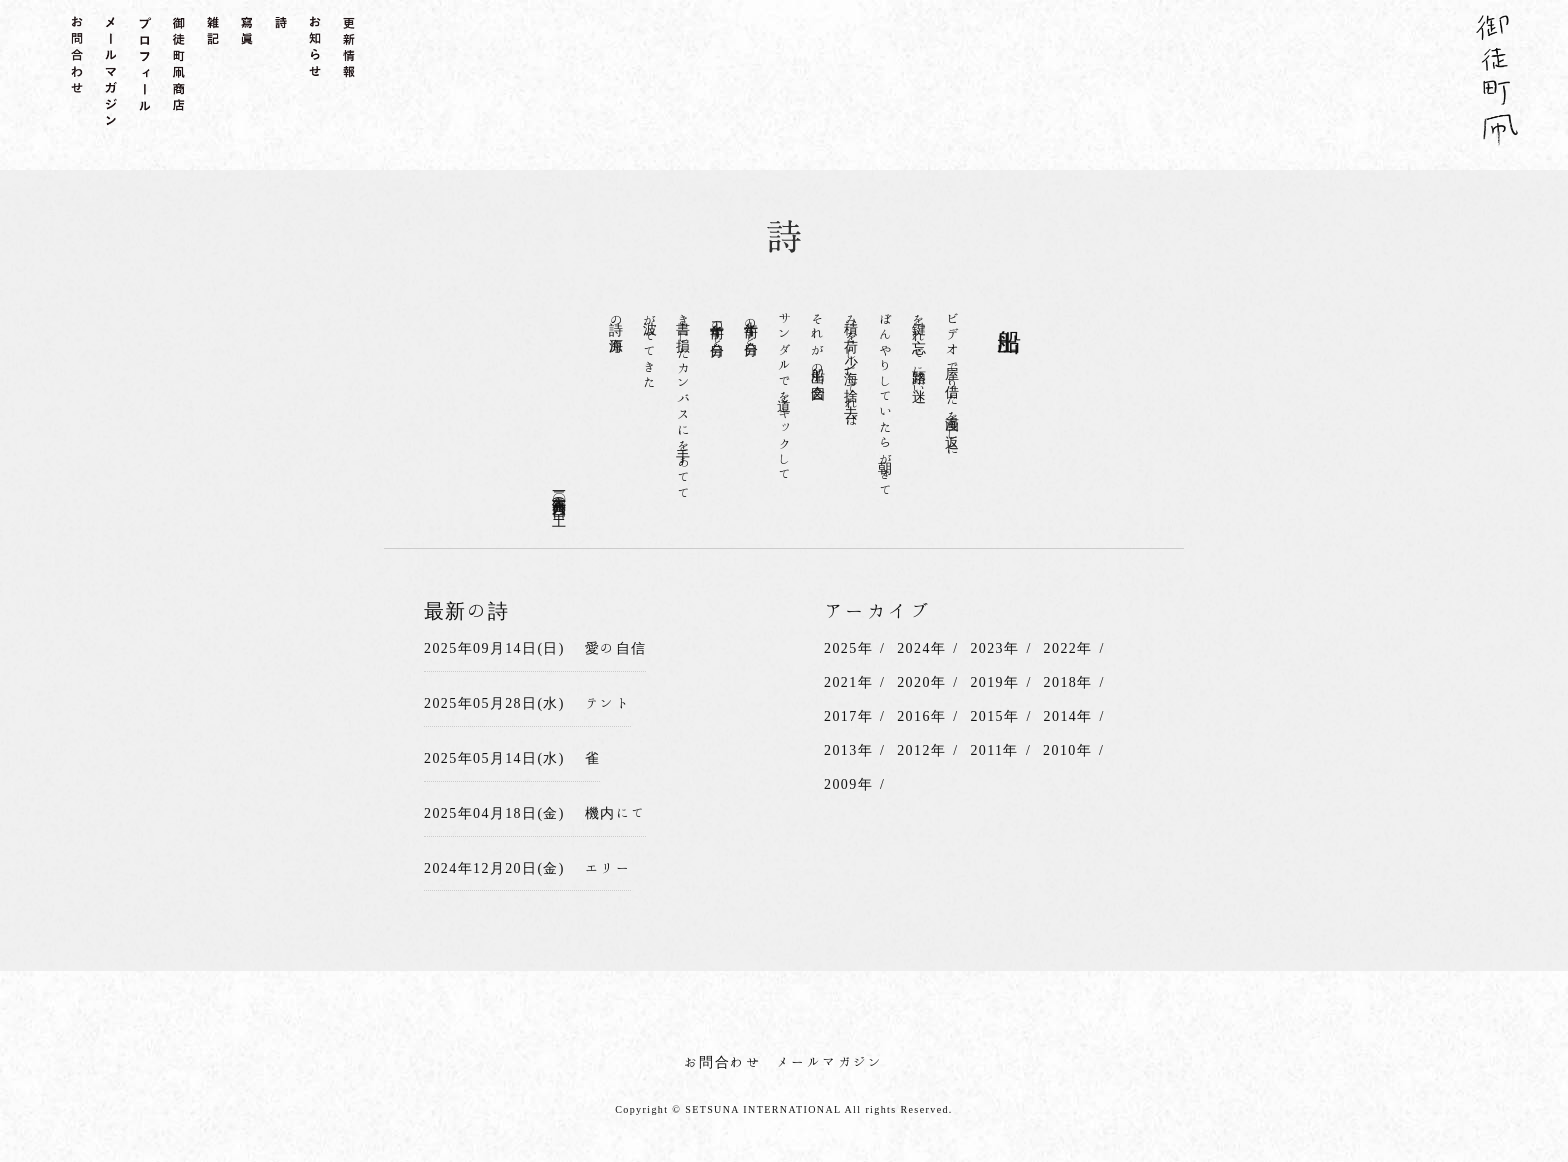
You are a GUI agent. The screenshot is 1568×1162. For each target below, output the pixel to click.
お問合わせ (722, 1062)
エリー (608, 868)
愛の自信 (616, 648)
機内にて (616, 813)
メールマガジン (830, 1062)
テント (608, 703)
